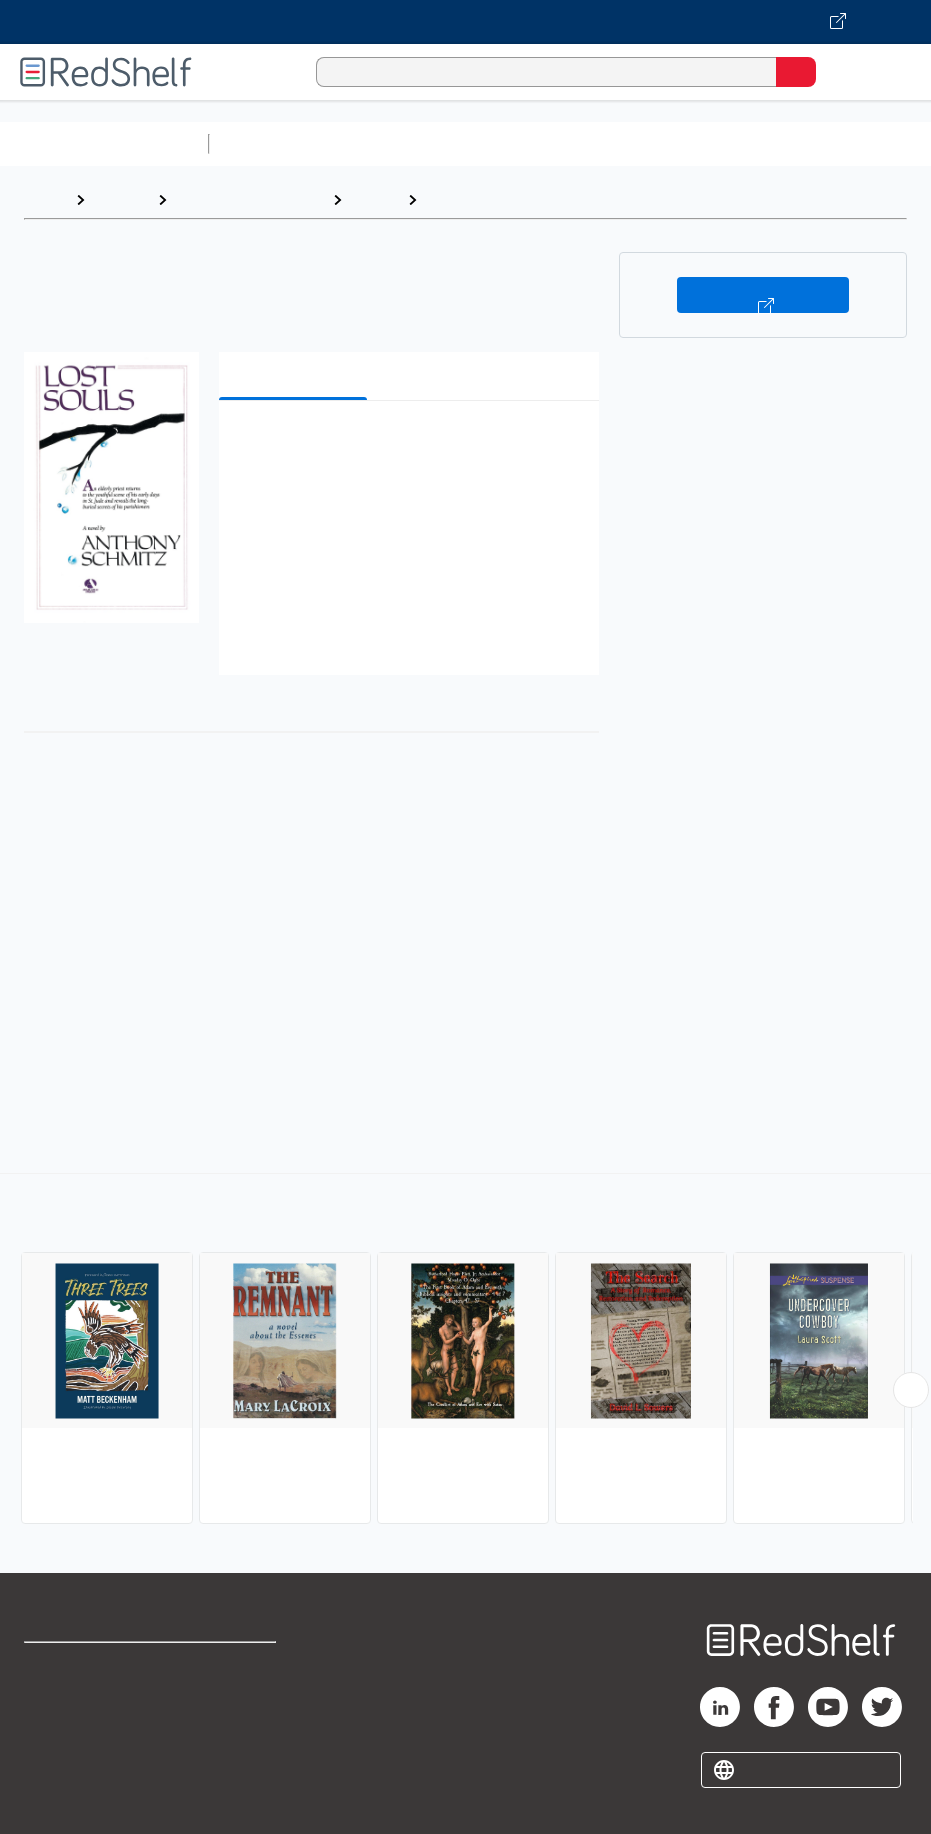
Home (45, 199)
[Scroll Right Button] (911, 1390)
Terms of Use (239, 1666)
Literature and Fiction (249, 199)
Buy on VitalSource (762, 295)
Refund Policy (241, 1710)
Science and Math (392, 143)
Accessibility (237, 1754)
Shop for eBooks (83, 1666)
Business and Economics (776, 143)
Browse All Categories (104, 143)
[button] (407, 446)
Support (51, 1710)
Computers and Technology (571, 143)
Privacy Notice (75, 1754)
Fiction (374, 199)
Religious (461, 199)
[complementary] (465, 1351)
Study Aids (270, 143)
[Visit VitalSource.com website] (465, 22)
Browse (121, 199)
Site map (55, 1798)
